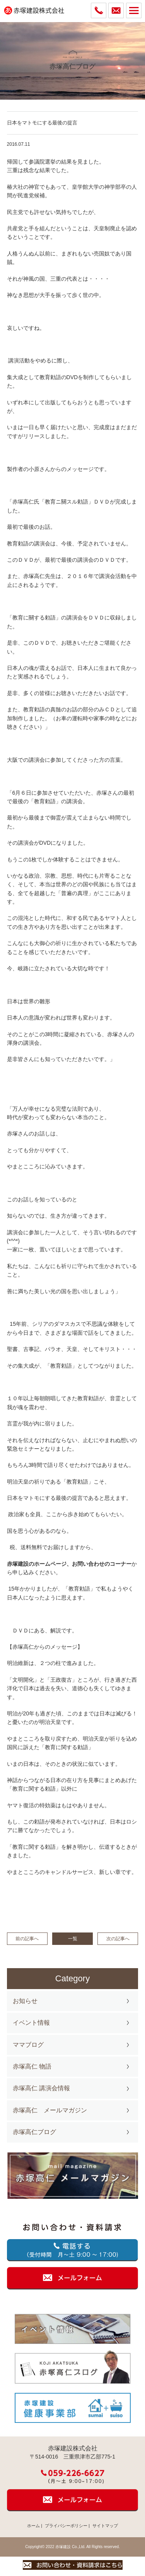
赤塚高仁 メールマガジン (50, 2110)
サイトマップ (105, 2525)
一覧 (72, 1938)
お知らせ (25, 2001)
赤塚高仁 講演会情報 (41, 2088)
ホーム (33, 2525)
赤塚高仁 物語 (32, 2066)
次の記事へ (118, 1938)
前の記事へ (27, 1938)
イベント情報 (31, 2022)
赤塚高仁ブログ (34, 2132)
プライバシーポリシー (66, 2525)
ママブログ (28, 2044)
